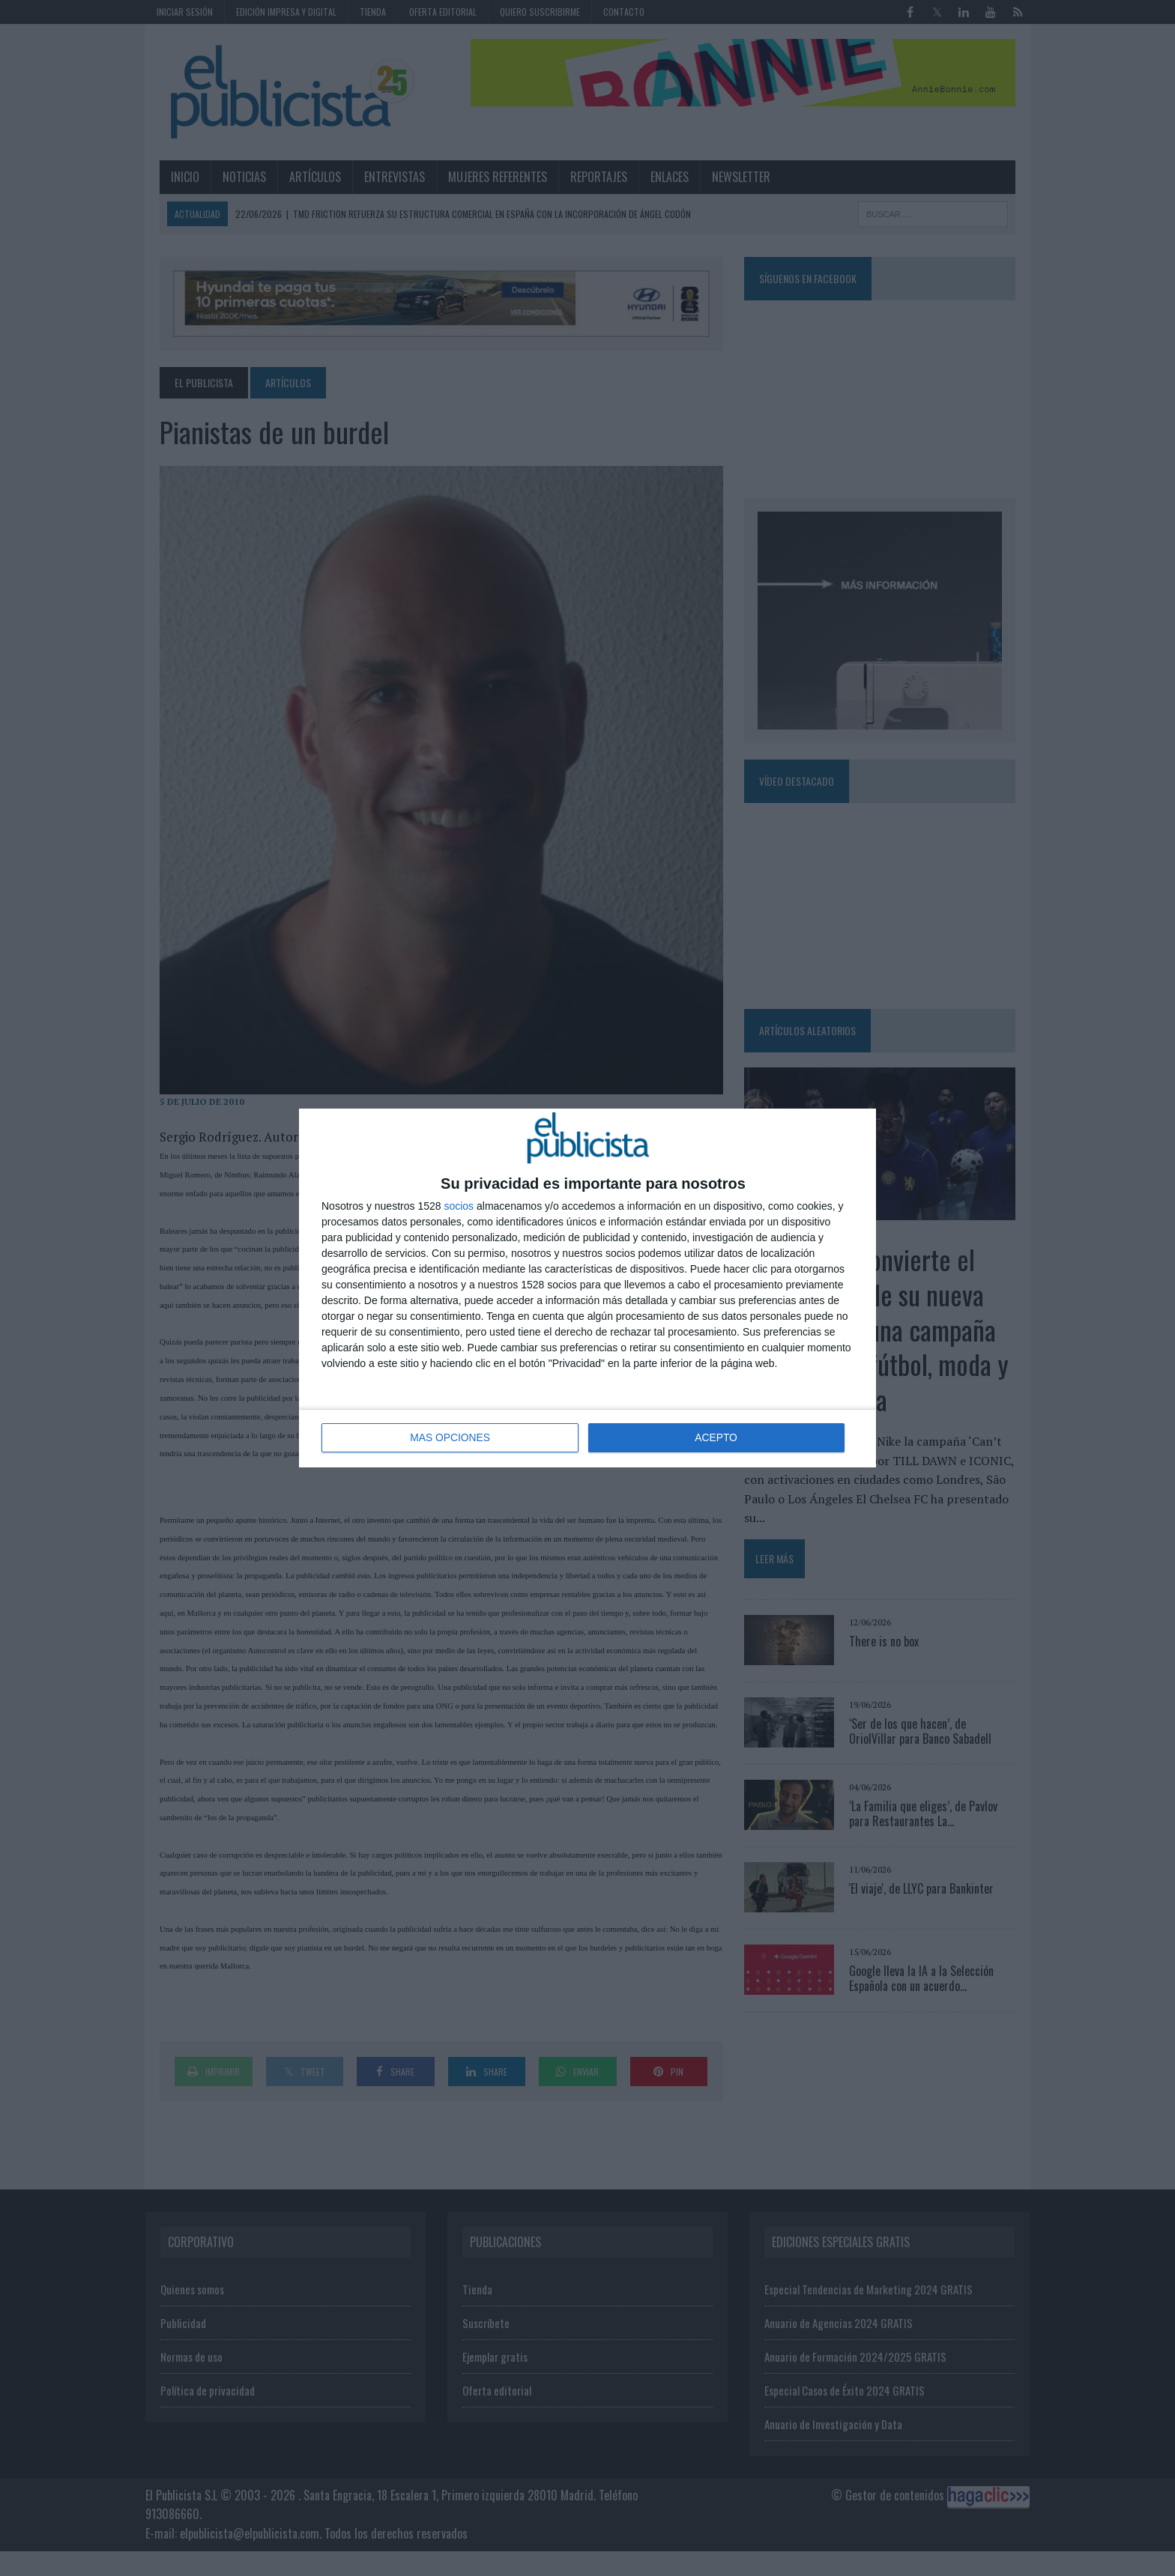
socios (459, 1206)
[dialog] (587, 1288)
